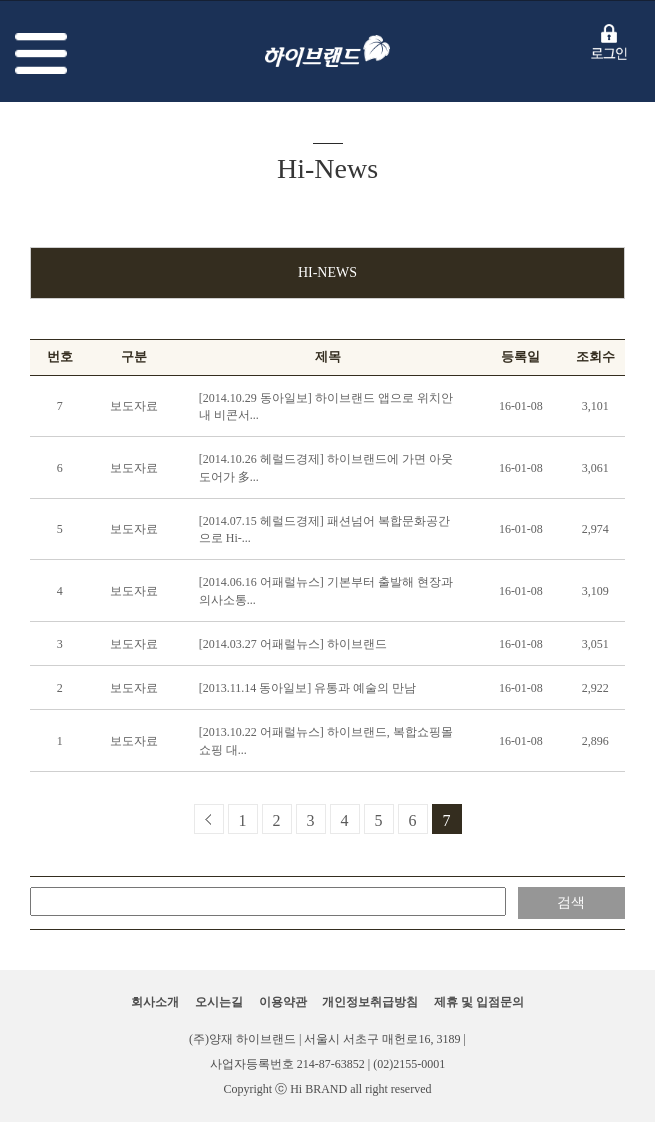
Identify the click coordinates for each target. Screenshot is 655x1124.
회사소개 (155, 1002)
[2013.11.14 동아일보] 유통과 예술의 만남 (308, 688)
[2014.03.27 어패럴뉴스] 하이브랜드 (293, 644)
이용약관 (283, 1002)
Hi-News (327, 272)
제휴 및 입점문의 (479, 1002)
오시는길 (219, 1002)
